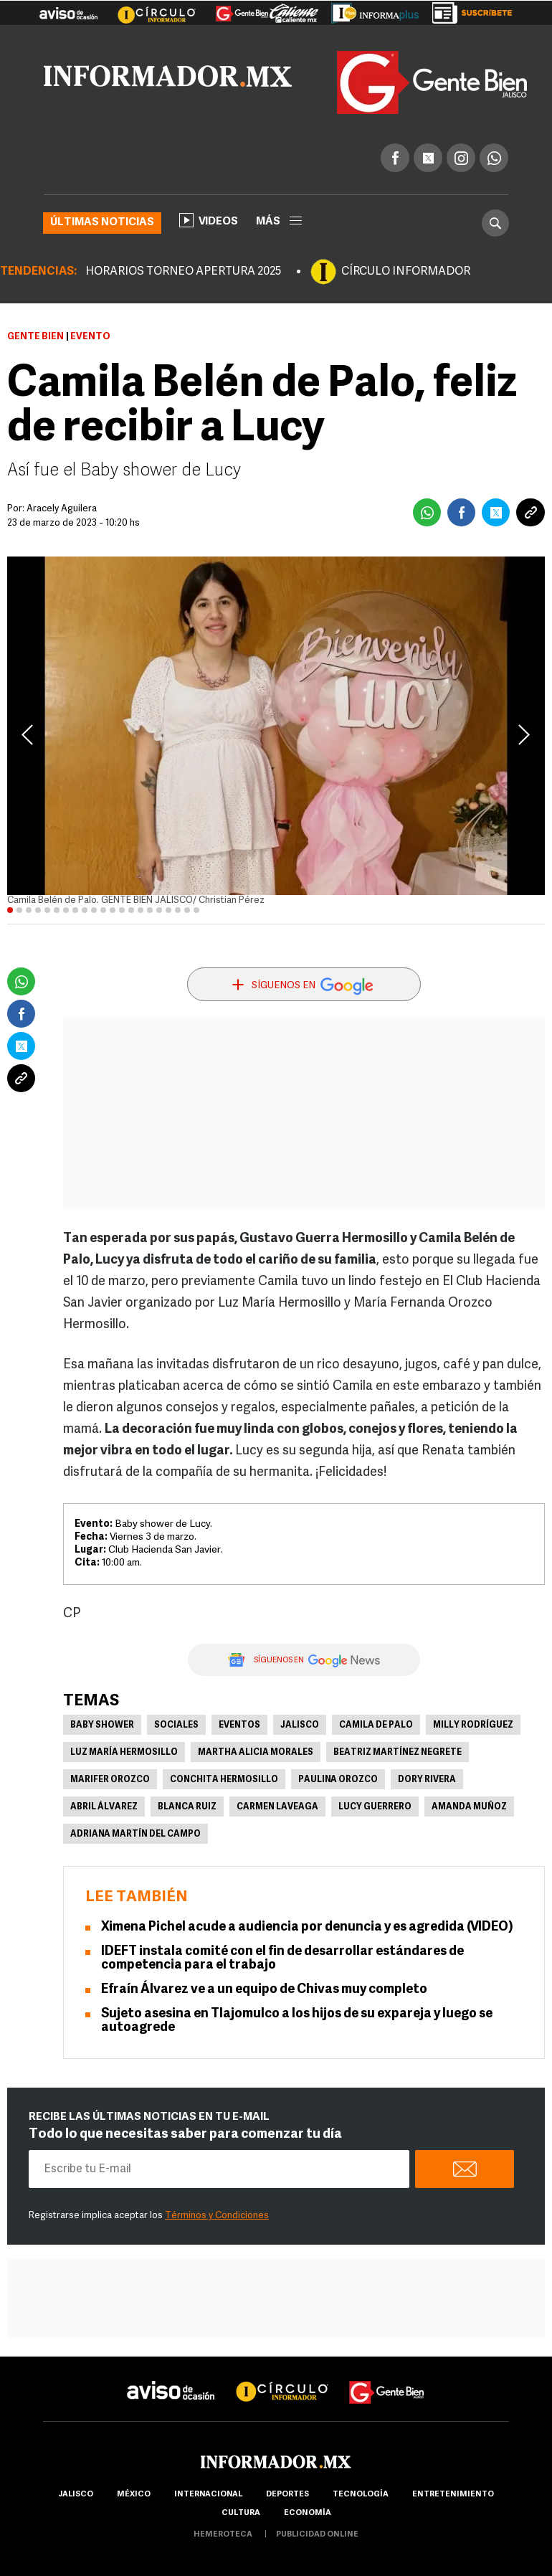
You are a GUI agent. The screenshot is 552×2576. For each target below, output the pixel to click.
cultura (241, 2513)
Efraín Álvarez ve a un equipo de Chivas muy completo (264, 1990)
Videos (208, 220)
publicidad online (317, 2535)
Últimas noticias (102, 222)
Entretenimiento (453, 2495)
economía (307, 2513)
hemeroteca (223, 2535)
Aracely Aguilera (62, 508)
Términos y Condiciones (217, 2215)
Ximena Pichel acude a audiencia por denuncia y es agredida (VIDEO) (307, 1927)
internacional (208, 2495)
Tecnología (361, 2495)
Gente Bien (35, 336)
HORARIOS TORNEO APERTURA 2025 (183, 272)
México (134, 2495)
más (279, 222)
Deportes (287, 2495)
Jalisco (299, 1725)
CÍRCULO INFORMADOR (405, 272)
